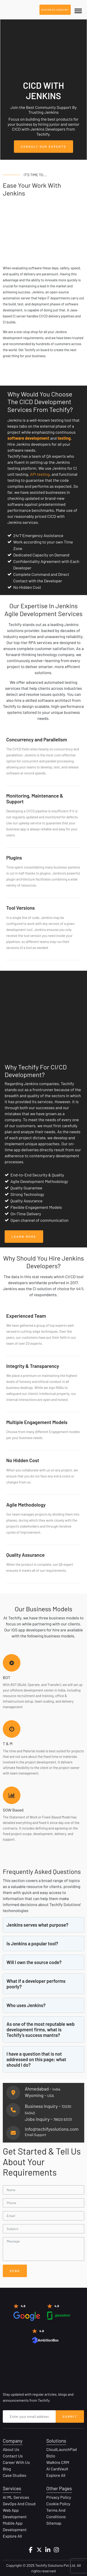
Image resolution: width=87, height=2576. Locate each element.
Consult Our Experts (43, 146)
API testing (40, 474)
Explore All (55, 2475)
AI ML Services (16, 2497)
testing (64, 438)
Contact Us (13, 2455)
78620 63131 (62, 2119)
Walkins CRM (57, 2462)
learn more (24, 1236)
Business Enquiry (55, 9)
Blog (7, 2468)
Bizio (50, 2455)
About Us (11, 2449)
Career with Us (16, 2462)
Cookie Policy (58, 2503)
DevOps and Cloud (19, 2503)
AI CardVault (57, 2468)
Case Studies (14, 2475)
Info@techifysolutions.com (52, 2129)
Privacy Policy (58, 2497)
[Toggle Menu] (78, 11)
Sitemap (53, 2523)
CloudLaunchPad (61, 2449)
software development (28, 438)
